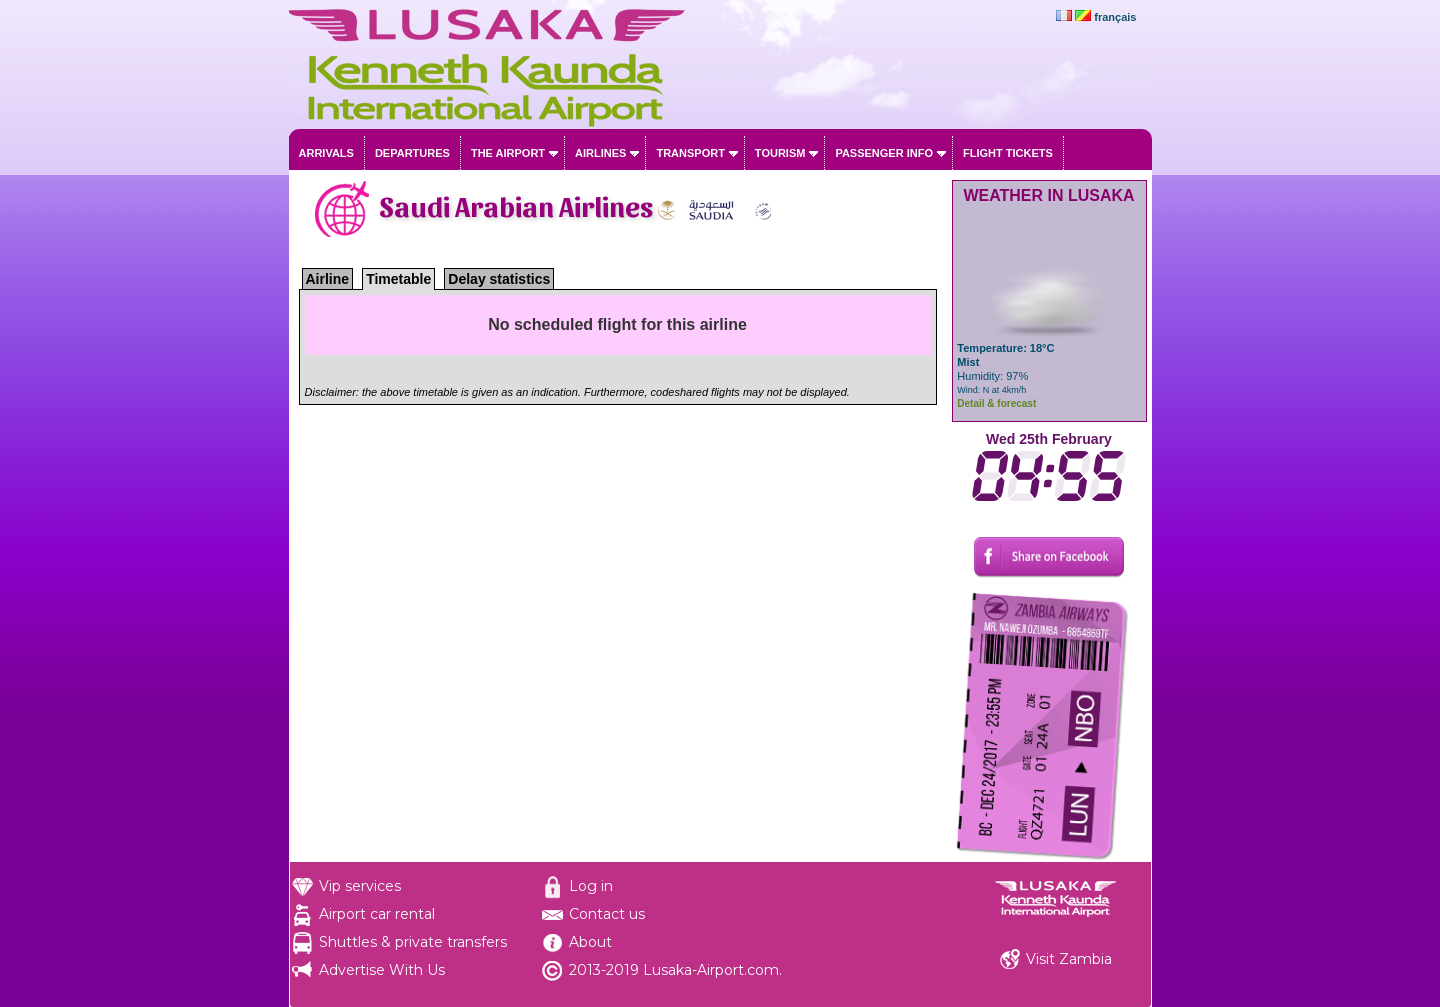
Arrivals (326, 153)
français (1115, 17)
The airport (508, 153)
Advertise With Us (382, 970)
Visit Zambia (1069, 959)
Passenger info (884, 153)
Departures (412, 153)
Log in (591, 886)
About (590, 942)
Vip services (360, 886)
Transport (690, 153)
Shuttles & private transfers (413, 942)
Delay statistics (499, 279)
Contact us (607, 914)
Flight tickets (1008, 153)
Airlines (600, 153)
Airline (328, 279)
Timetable (398, 279)
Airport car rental (377, 914)
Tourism (780, 153)
